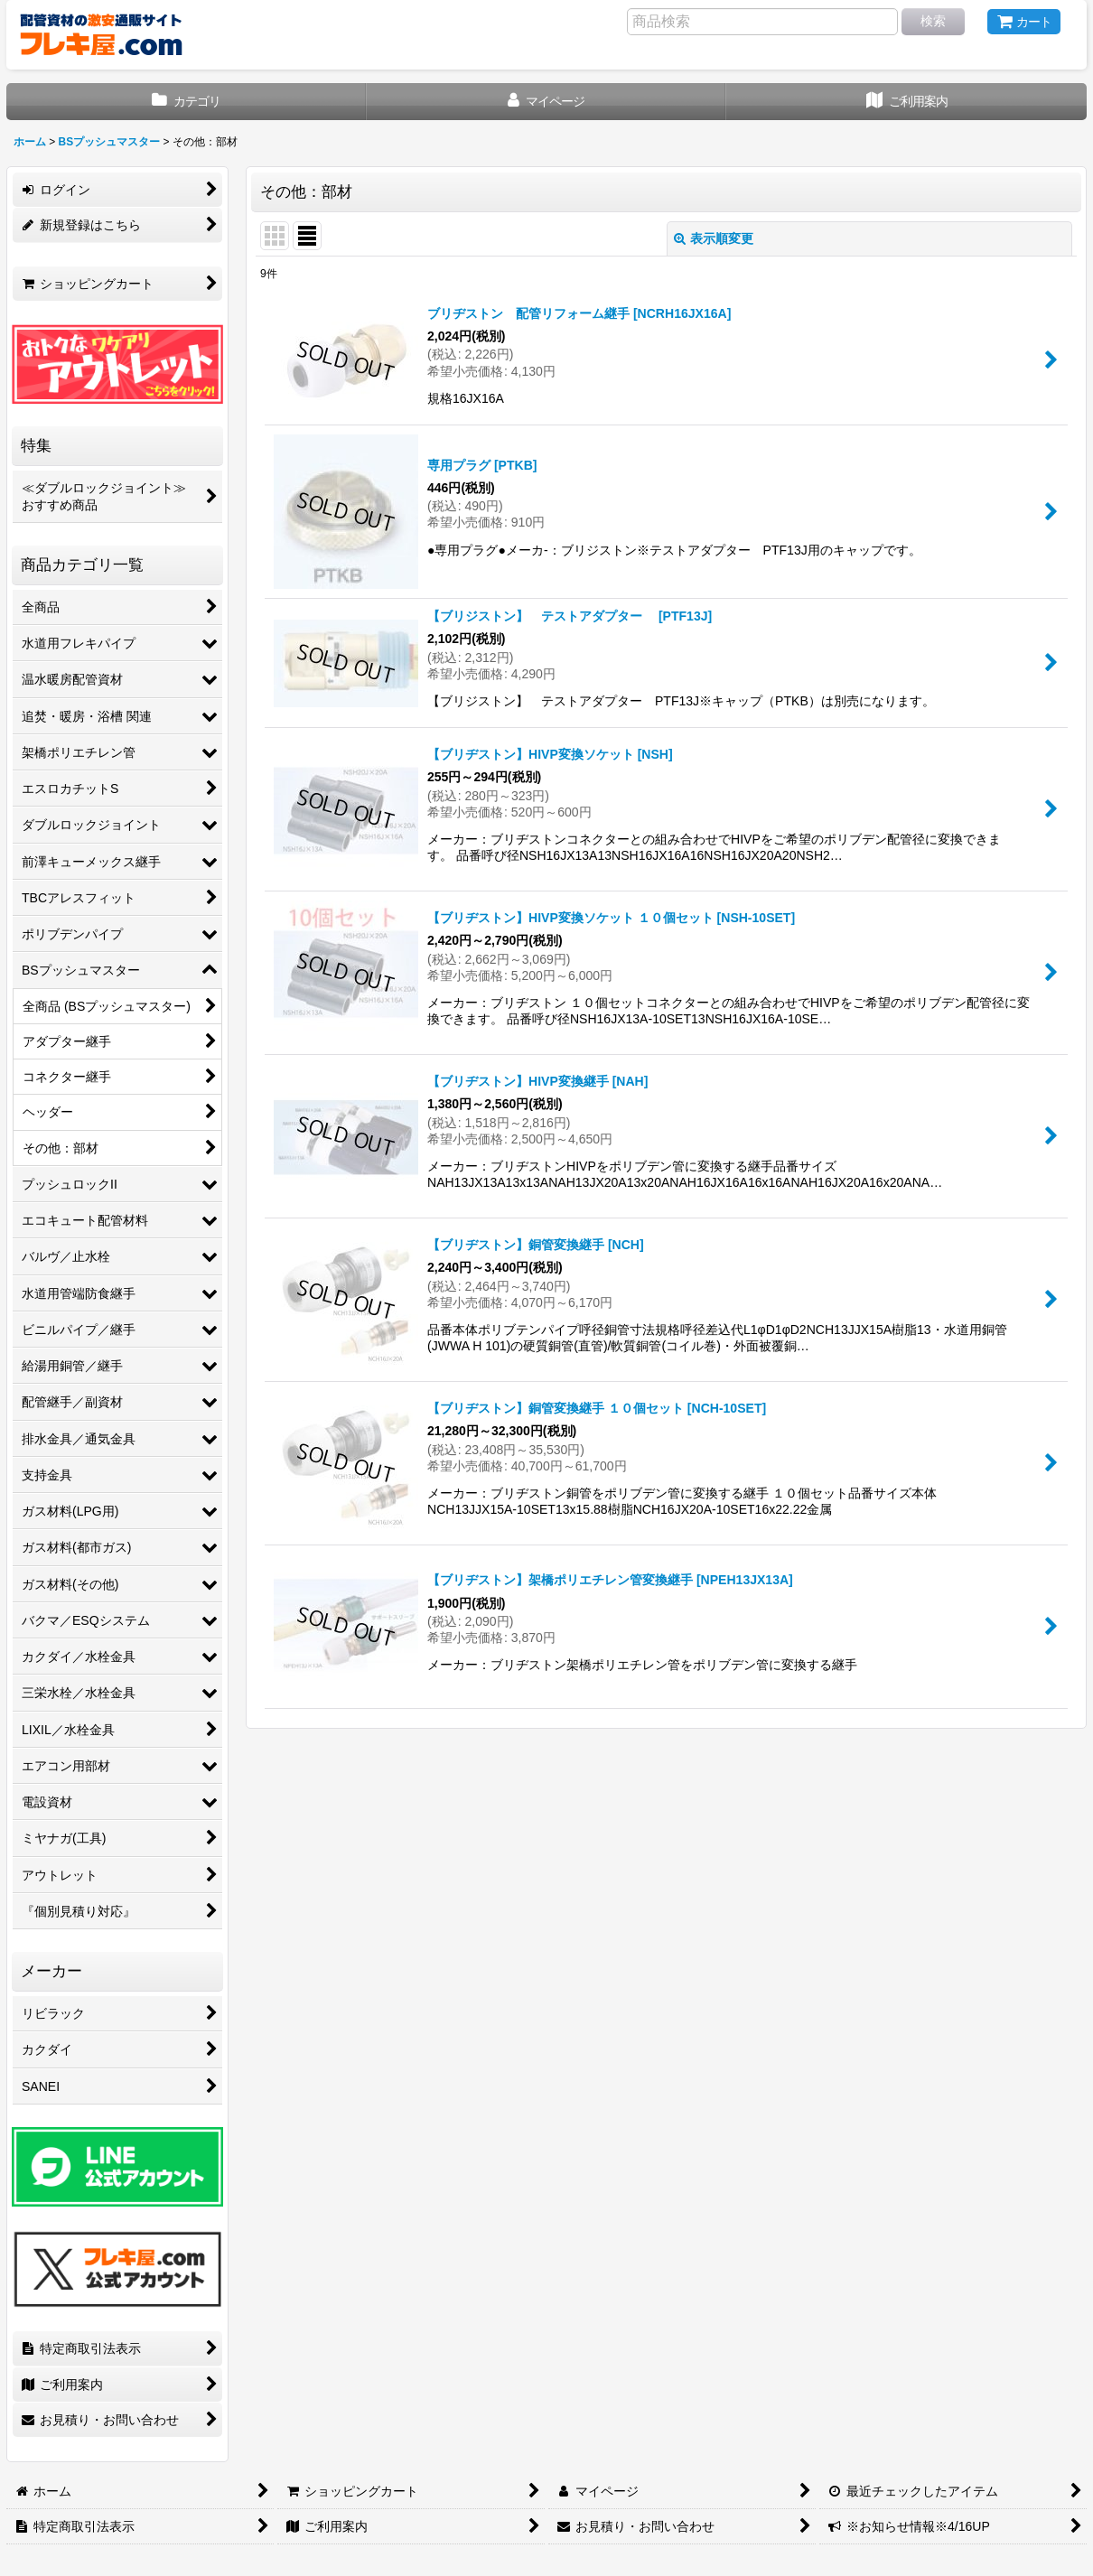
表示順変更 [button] (713, 238)
